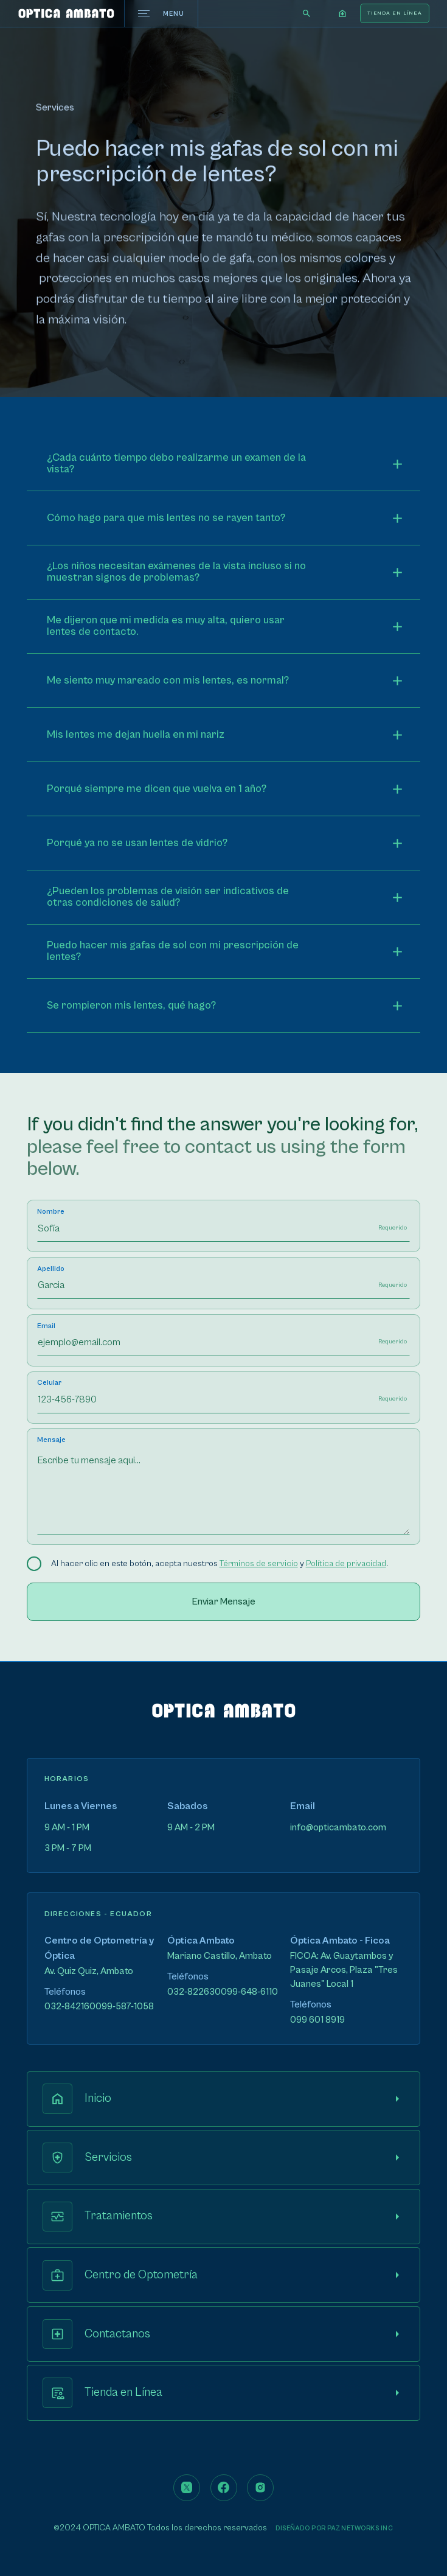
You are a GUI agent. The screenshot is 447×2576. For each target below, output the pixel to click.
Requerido (392, 1228)
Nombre (50, 1212)
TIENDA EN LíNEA (394, 13)
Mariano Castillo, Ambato (219, 1956)
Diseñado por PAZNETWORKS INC (334, 2528)
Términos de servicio (259, 1564)
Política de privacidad (346, 1564)
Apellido (50, 1269)
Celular (49, 1383)
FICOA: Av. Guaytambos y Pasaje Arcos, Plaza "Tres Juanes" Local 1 (344, 1970)
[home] (66, 13)
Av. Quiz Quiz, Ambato (88, 1971)
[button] (343, 13)
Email (46, 1326)
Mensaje (51, 1440)
